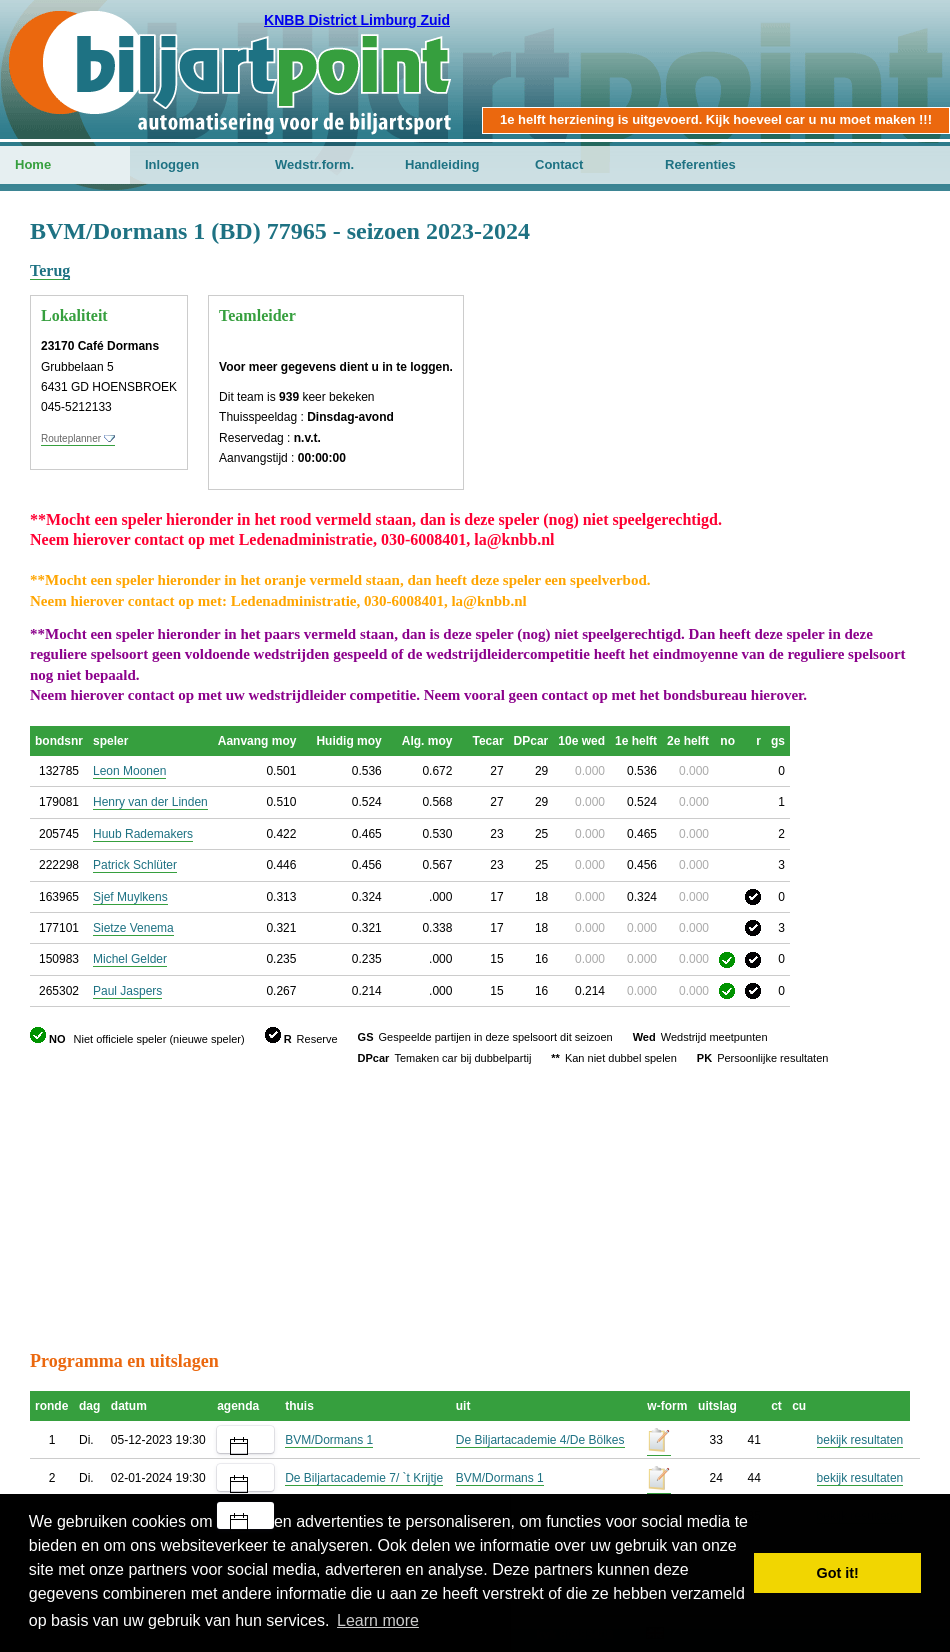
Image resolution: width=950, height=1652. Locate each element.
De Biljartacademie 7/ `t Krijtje (364, 1478)
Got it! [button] (838, 1573)
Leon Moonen (129, 771)
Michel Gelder (130, 959)
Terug (50, 270)
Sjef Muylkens (130, 897)
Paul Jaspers (127, 991)
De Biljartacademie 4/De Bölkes (540, 1440)
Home (33, 164)
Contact (559, 164)
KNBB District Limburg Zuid (357, 20)
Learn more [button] (378, 1620)
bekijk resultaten (860, 1440)
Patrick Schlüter (135, 865)
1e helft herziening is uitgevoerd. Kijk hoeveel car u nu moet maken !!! (716, 119)
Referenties (700, 164)
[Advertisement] (475, 1208)
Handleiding (442, 164)
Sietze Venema (133, 928)
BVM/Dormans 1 (329, 1440)
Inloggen (172, 164)
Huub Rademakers (143, 834)
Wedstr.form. (314, 164)
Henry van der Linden (150, 802)
